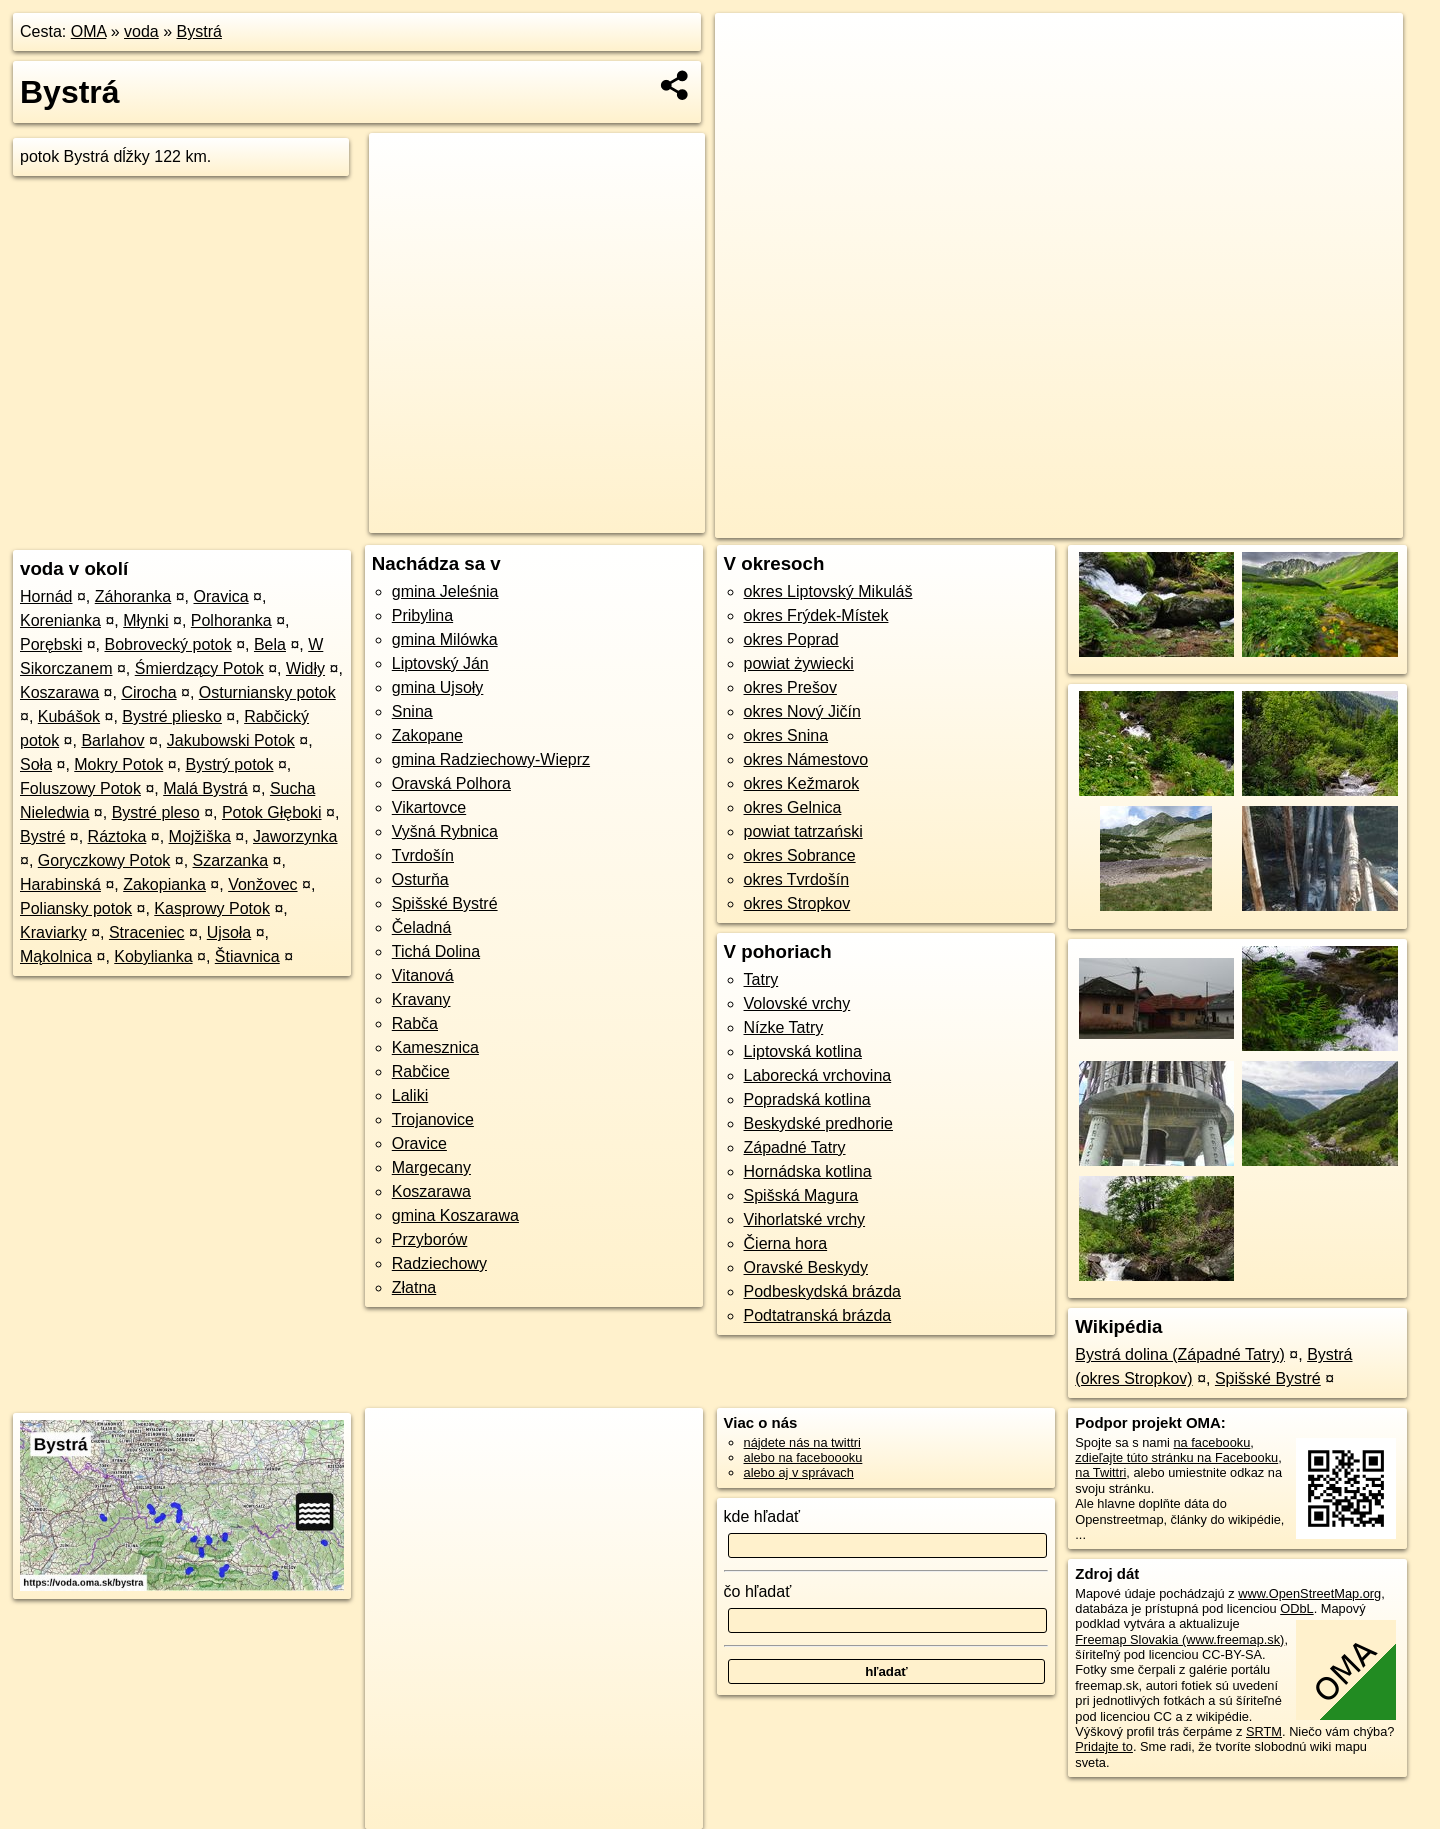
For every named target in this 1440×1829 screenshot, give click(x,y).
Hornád (46, 596)
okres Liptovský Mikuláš (828, 591)
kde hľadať (762, 1516)
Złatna (414, 1287)
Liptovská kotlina (803, 1051)
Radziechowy (439, 1263)
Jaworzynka (295, 836)
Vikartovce (429, 807)
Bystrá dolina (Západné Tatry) (1180, 1354)
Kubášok (69, 716)
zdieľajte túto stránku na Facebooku (1176, 1457)
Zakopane (427, 735)
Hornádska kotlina (808, 1171)
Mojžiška (200, 836)
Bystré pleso (156, 812)
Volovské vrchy (797, 1003)
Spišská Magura (801, 1195)
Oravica (220, 596)
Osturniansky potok (267, 692)
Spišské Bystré (445, 903)
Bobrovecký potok (168, 644)
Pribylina (422, 615)
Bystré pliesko (172, 716)
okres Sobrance (800, 855)
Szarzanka (231, 860)
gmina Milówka (445, 639)
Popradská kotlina (807, 1099)
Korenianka (60, 620)
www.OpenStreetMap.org (1309, 1593)
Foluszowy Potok (80, 788)
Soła (36, 764)
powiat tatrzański (803, 831)
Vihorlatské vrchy (805, 1219)
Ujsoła (229, 932)
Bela (270, 644)
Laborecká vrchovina (818, 1075)
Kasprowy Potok (212, 908)
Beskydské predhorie (818, 1123)
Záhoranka (133, 596)
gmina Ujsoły (438, 687)
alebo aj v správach (799, 1472)
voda (141, 31)
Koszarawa (59, 692)
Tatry (761, 979)
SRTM (1264, 1731)
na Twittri (1100, 1472)
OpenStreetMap (1087, 523)
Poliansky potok (76, 908)
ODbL (1296, 1608)
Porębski (51, 644)
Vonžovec (262, 884)
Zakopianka (164, 884)
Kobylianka (153, 956)
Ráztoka (117, 836)
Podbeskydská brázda (822, 1291)
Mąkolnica (56, 956)
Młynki (145, 620)
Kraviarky (53, 932)
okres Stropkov (797, 903)
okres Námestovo (806, 759)
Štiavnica (247, 956)
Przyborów (430, 1239)
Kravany (421, 999)
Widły (305, 668)
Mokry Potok (118, 764)
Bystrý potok (229, 764)
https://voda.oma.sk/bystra (1327, 523)
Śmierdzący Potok (199, 668)
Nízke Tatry (784, 1027)
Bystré (42, 836)
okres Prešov (790, 687)
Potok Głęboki (272, 812)
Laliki (410, 1095)
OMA (89, 31)
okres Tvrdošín (797, 879)
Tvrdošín (423, 855)
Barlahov (112, 740)
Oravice (419, 1143)
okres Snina (786, 735)
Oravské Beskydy (806, 1267)
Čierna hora (786, 1243)
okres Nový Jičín (802, 711)
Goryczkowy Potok (104, 860)
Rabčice (421, 1071)
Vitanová (423, 975)
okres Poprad (791, 639)
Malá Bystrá (205, 788)
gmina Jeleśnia (445, 591)
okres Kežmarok (802, 783)
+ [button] (749, 47)
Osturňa (420, 879)
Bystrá (199, 31)
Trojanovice (433, 1119)
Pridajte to (1104, 1746)
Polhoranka (231, 620)
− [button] (749, 78)
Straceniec (147, 932)
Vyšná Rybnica (445, 831)
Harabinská (60, 884)
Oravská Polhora (451, 783)
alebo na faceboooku (803, 1457)
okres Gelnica (793, 807)
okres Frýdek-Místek (816, 615)
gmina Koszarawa (455, 1215)
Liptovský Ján (440, 663)
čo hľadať (758, 1591)
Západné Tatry (795, 1147)
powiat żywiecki (799, 663)
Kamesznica (435, 1047)
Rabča (415, 1023)
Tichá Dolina (436, 951)
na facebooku (1211, 1442)
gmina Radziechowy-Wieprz (491, 759)
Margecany (431, 1167)
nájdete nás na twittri (802, 1442)
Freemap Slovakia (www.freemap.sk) (1179, 1639)
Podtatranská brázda (818, 1315)
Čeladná (422, 927)
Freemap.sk (1190, 523)
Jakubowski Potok (231, 740)
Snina (412, 711)
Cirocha (148, 692)
